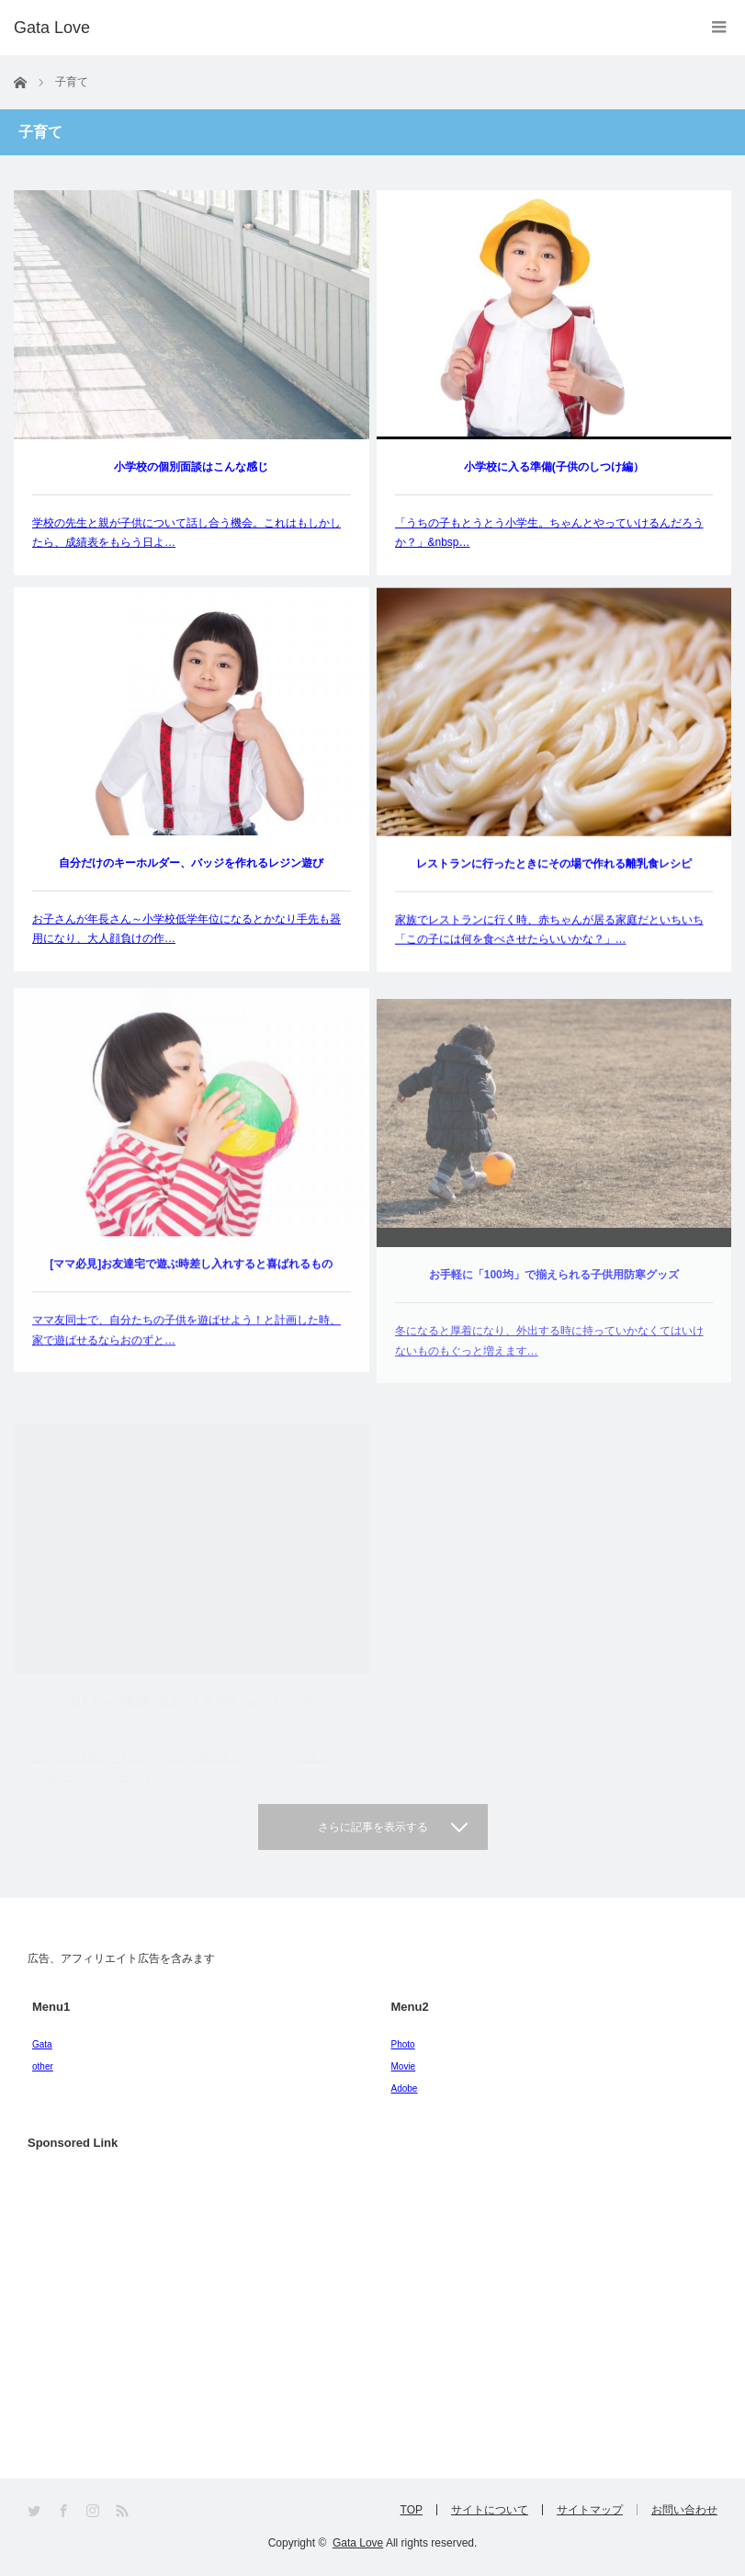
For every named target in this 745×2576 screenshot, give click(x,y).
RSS (123, 2511)
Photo (403, 2044)
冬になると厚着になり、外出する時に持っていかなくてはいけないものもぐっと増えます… (549, 1369)
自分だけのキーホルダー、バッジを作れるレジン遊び (191, 864)
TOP (412, 2509)
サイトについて (489, 2509)
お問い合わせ (684, 2509)
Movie (403, 2066)
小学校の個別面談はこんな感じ (191, 466)
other (42, 2066)
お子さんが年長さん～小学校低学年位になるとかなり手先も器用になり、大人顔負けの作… (186, 931)
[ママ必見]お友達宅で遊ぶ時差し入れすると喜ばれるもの (191, 1283)
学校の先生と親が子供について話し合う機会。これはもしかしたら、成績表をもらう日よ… (186, 533)
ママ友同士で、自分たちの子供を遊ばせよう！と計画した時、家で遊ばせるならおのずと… (186, 1349)
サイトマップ (590, 2509)
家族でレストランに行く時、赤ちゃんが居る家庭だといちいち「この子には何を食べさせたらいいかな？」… (549, 937)
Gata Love (358, 2542)
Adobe (404, 2088)
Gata (42, 2044)
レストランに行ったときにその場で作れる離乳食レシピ (554, 871)
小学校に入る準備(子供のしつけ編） (554, 466)
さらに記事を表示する (373, 1827)
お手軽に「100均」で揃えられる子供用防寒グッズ (554, 1303)
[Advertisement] (165, 2307)
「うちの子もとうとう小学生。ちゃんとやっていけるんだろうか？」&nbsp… (549, 533)
